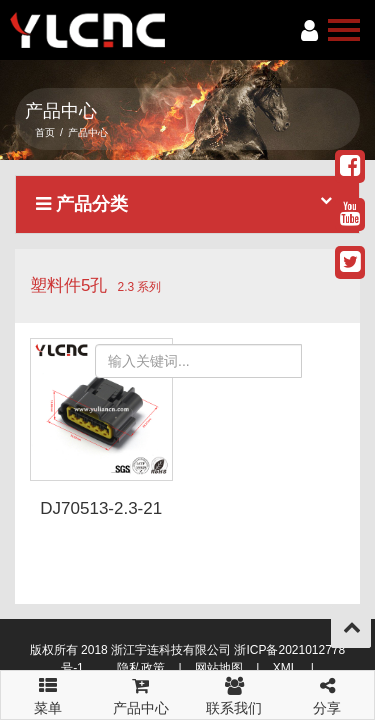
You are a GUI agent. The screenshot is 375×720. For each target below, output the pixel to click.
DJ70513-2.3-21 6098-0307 (101, 518)
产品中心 (140, 693)
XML (285, 668)
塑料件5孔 (68, 285)
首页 (45, 132)
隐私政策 (141, 668)
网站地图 (219, 668)
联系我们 (234, 693)
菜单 (47, 687)
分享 (327, 693)
